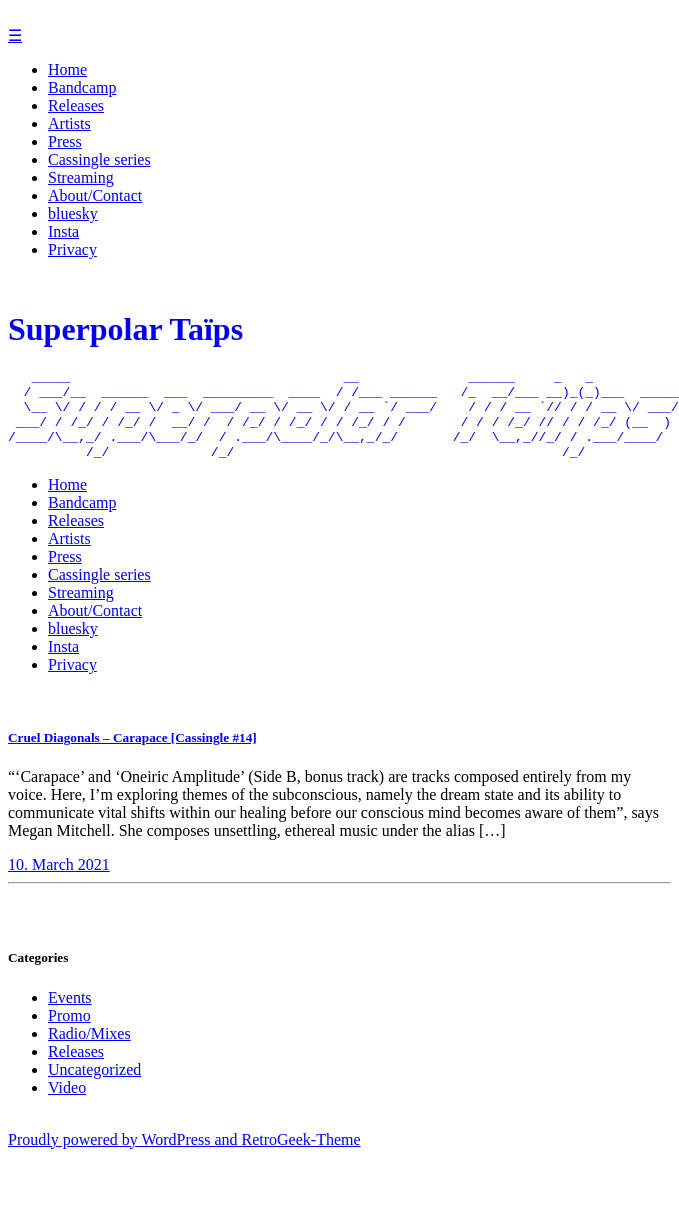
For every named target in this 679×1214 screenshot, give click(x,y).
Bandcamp (82, 87)
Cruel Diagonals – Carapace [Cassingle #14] (132, 758)
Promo (69, 1036)
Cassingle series (99, 159)
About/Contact (95, 195)
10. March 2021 (59, 885)
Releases (76, 105)
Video (67, 1108)
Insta (63, 231)
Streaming (81, 177)
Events (70, 1018)
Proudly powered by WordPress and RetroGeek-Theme (184, 1160)
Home (67, 69)
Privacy (72, 249)
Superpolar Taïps (125, 332)
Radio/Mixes (89, 1054)
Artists (69, 123)
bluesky (73, 213)
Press (65, 141)
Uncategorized (94, 1090)
